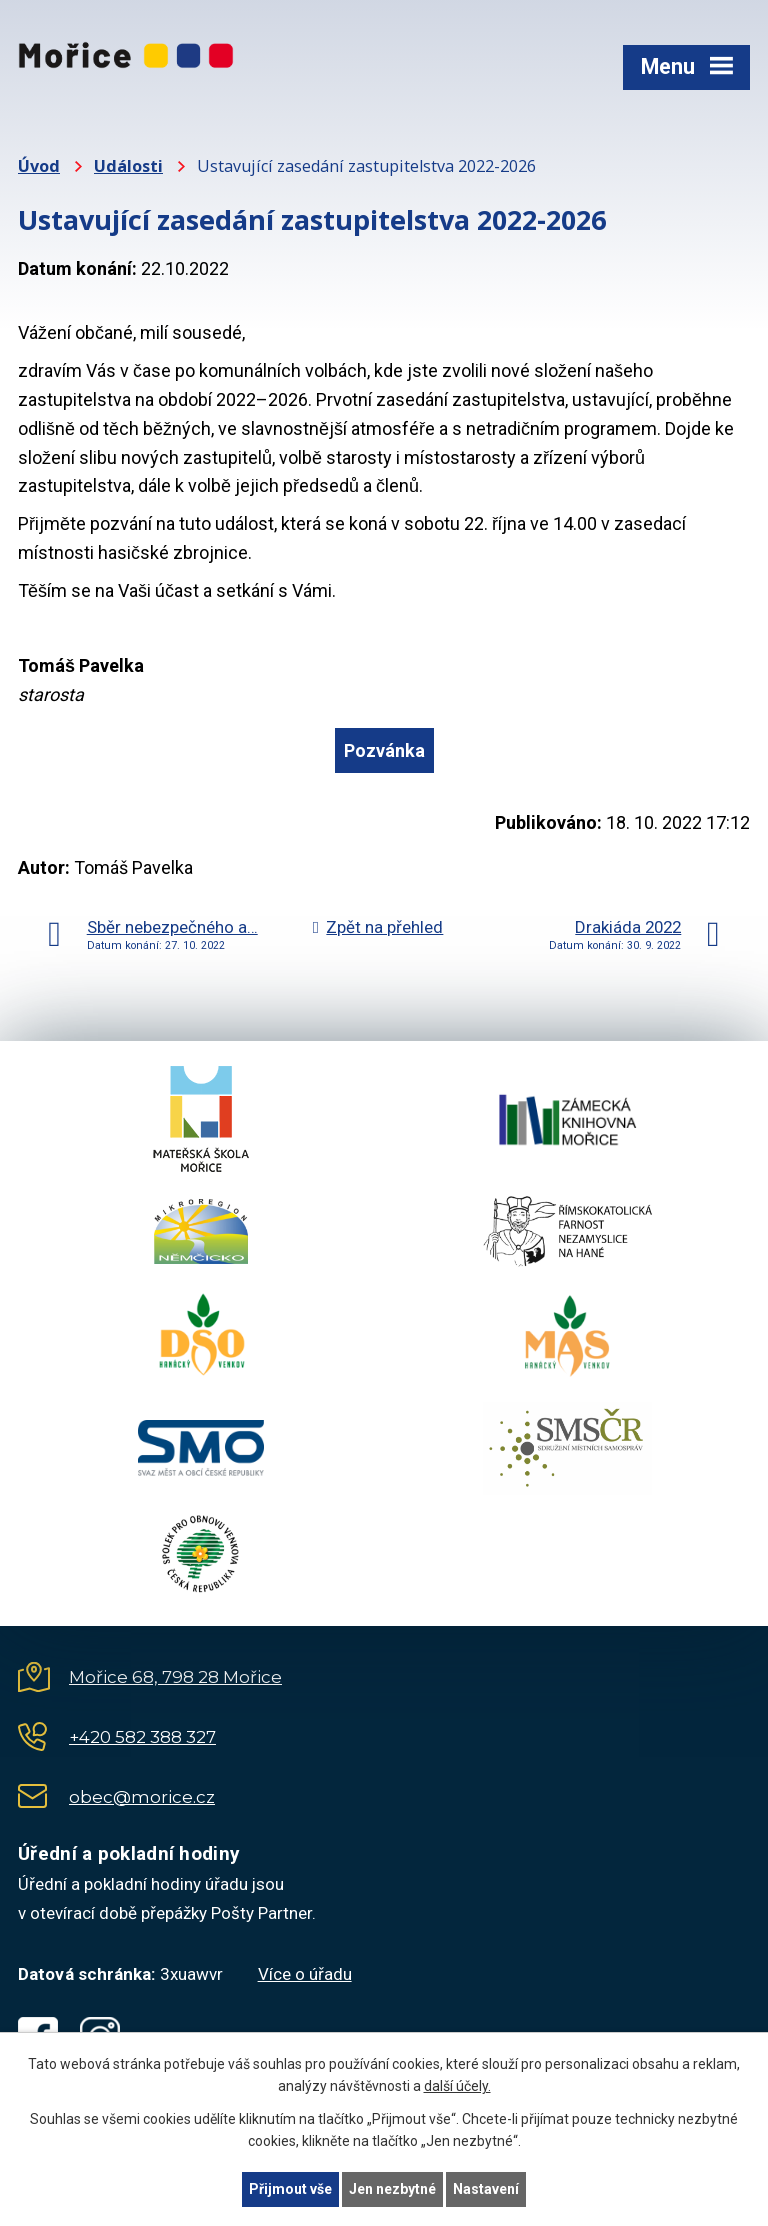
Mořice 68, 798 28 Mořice (175, 1677)
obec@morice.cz (142, 1797)
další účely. (457, 2087)
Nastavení (486, 2189)
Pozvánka (384, 750)
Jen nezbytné (392, 2189)
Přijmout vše (290, 2189)
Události (128, 166)
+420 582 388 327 (142, 1737)
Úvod (39, 166)
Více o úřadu (305, 1974)
